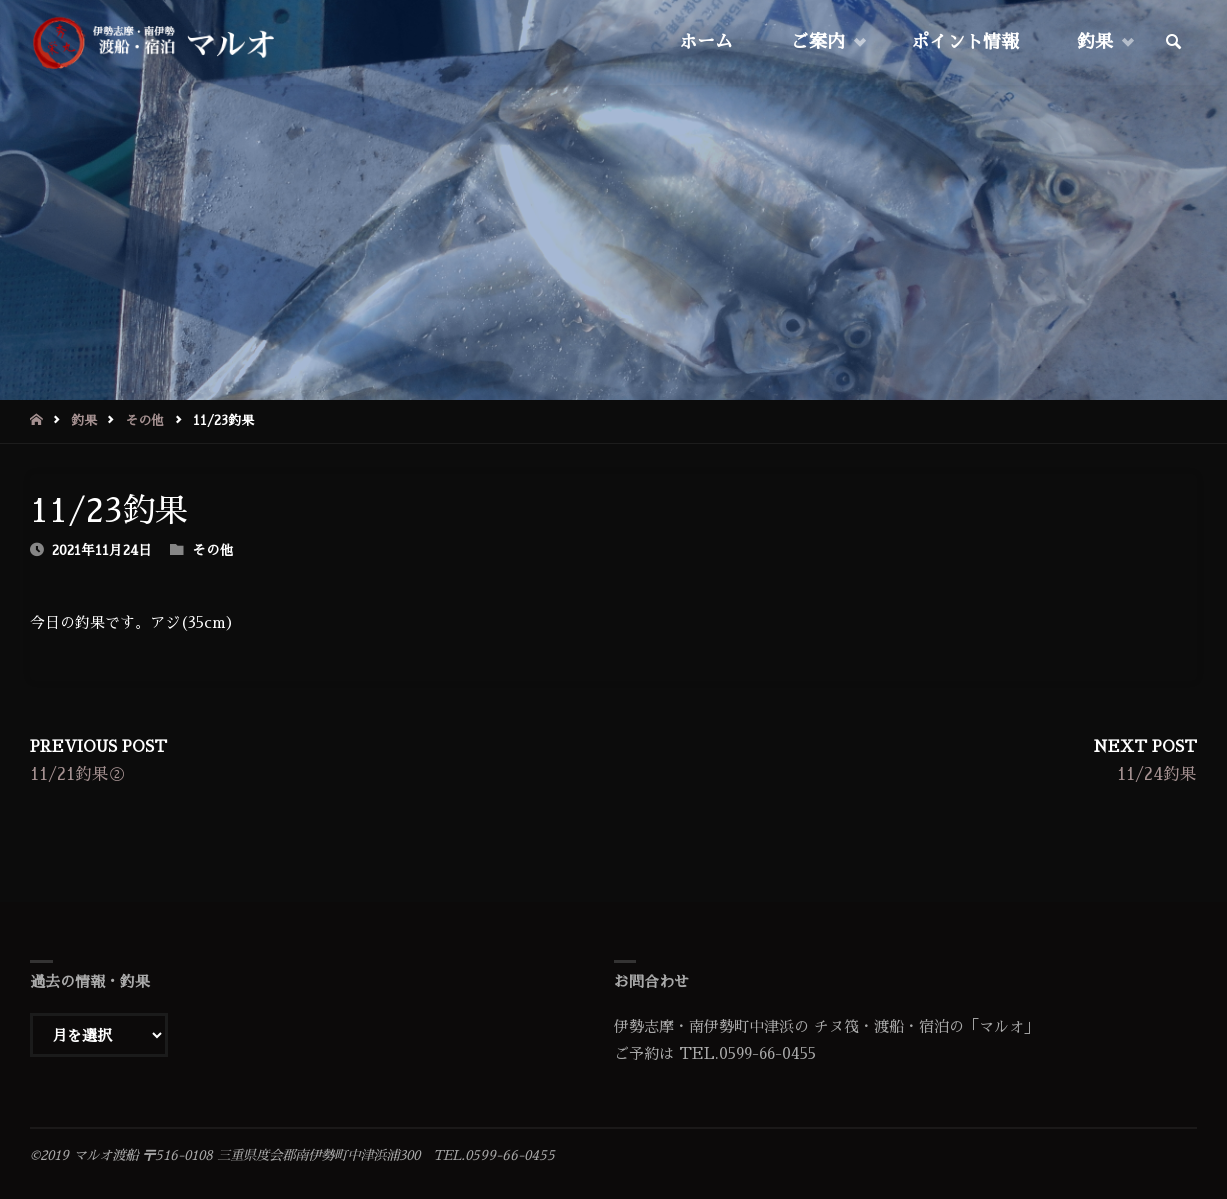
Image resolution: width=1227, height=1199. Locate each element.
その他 (144, 420)
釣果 (84, 420)
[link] (1174, 43)
